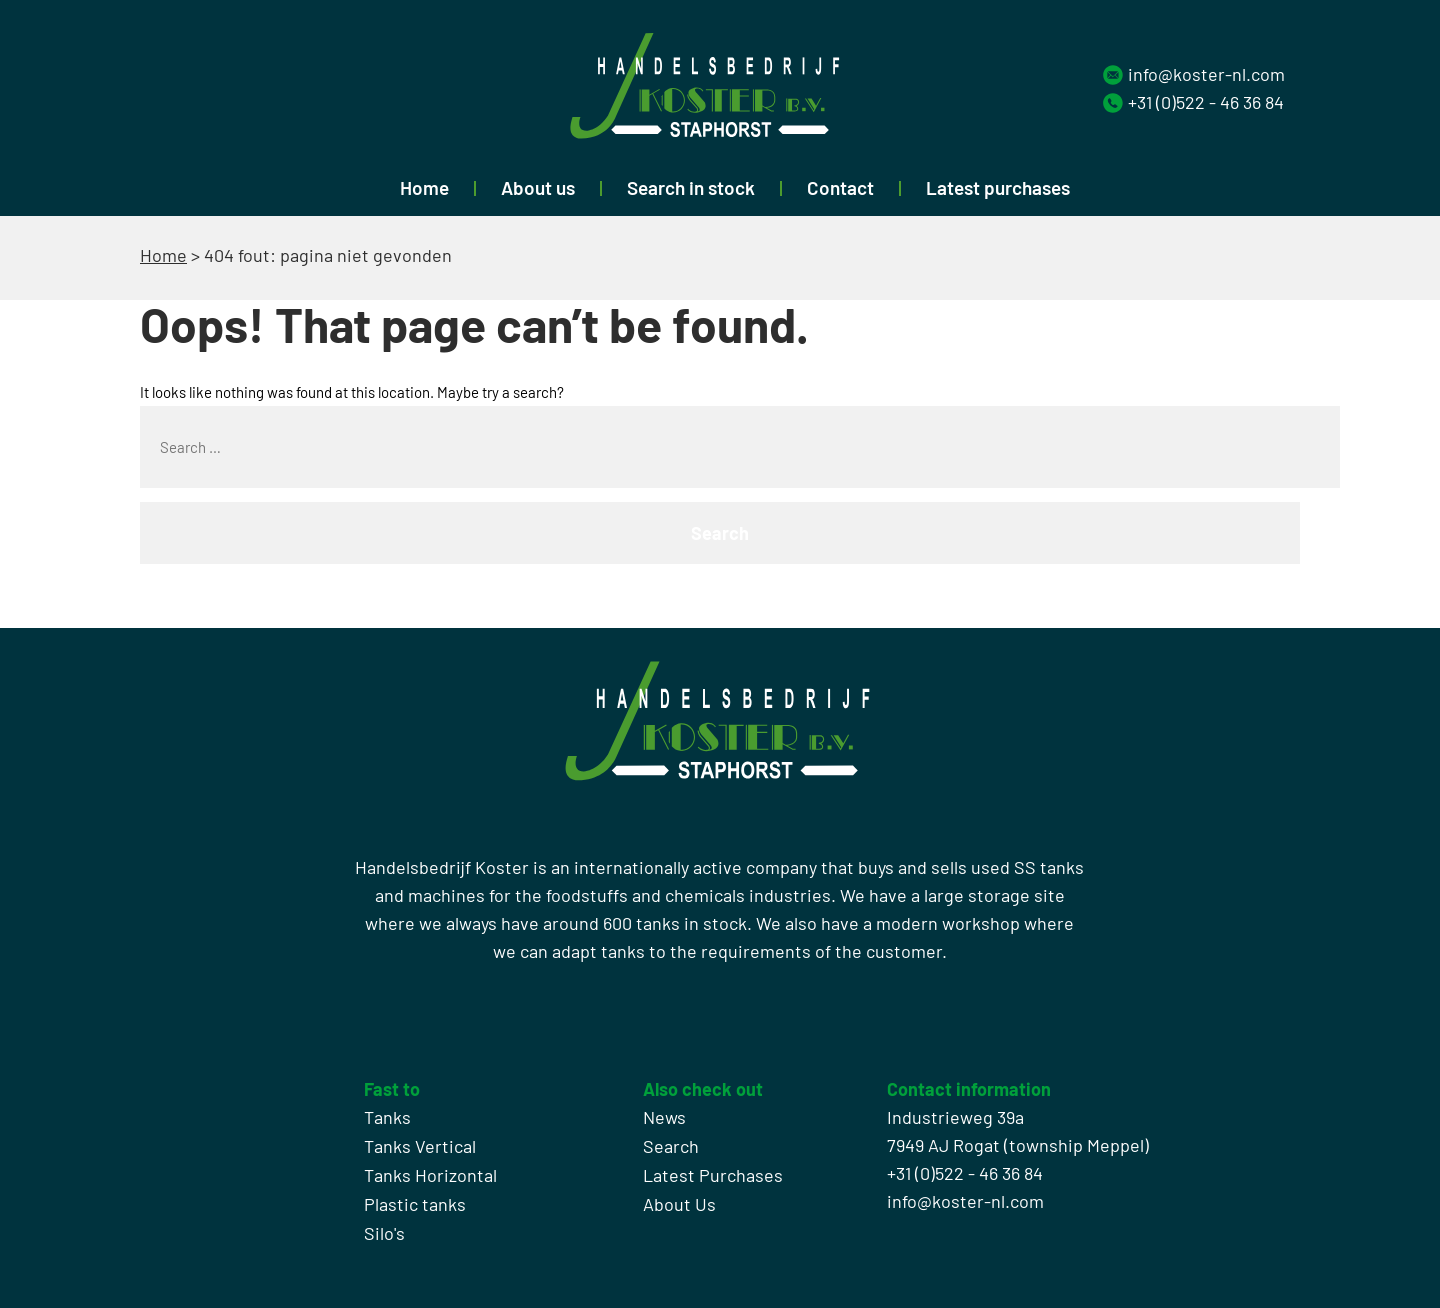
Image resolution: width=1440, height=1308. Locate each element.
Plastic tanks (415, 1204)
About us (538, 187)
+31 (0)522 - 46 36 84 (1206, 102)
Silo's (384, 1233)
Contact (840, 187)
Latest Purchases (713, 1175)
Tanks (387, 1117)
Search (671, 1146)
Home (424, 187)
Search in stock (691, 187)
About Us (679, 1204)
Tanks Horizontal (430, 1175)
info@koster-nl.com (1206, 74)
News (664, 1117)
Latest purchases (998, 187)
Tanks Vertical (420, 1146)
